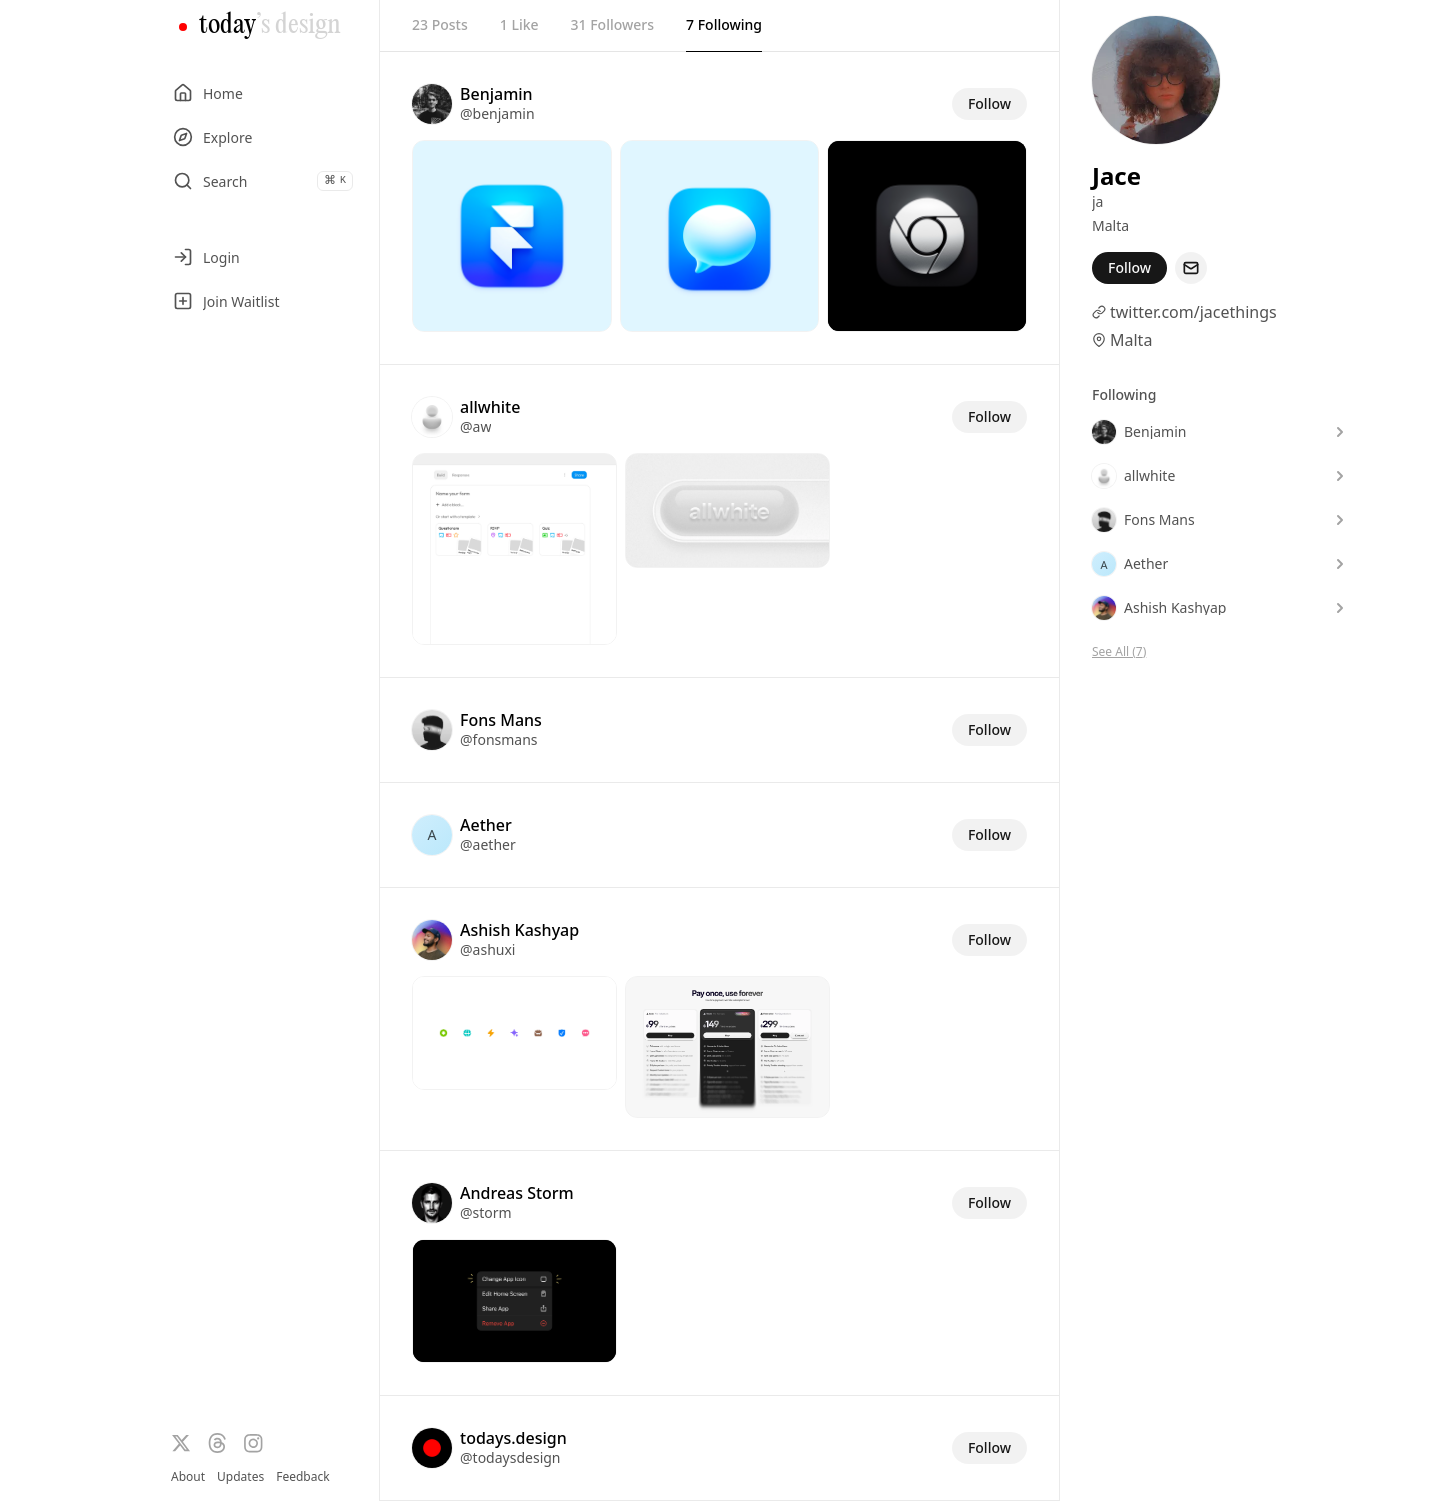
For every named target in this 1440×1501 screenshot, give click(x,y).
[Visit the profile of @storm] (432, 1203)
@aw (475, 426)
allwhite (490, 407)
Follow (989, 103)
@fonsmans (499, 739)
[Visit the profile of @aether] (432, 835)
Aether (486, 825)
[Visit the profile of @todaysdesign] (432, 1448)
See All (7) (1119, 651)
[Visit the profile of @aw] (432, 417)
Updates (240, 1476)
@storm (486, 1212)
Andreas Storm (517, 1193)
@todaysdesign (510, 1457)
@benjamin (497, 113)
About (188, 1476)
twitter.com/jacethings (1193, 312)
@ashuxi (487, 949)
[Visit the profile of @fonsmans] (432, 730)
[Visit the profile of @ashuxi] (432, 940)
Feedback (302, 1477)
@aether (488, 844)
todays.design (513, 1438)
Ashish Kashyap (519, 930)
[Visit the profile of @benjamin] (432, 104)
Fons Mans (501, 720)
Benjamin (496, 94)
